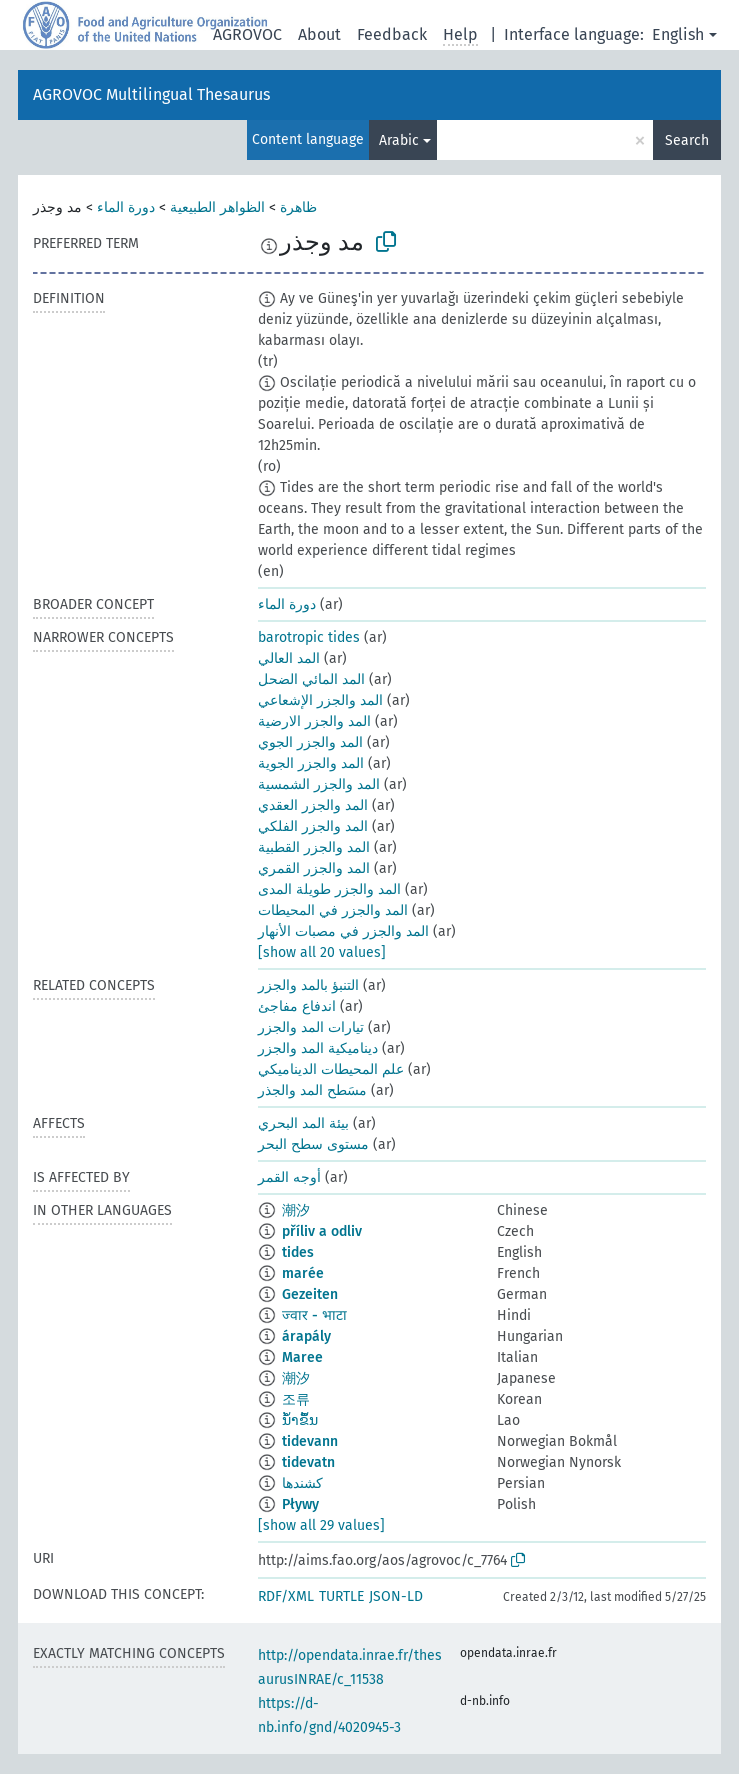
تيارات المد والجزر (311, 1027)
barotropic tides (309, 637)
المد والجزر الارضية (314, 721)
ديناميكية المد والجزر (318, 1048)
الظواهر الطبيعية (217, 207)
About (319, 34)
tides (298, 1252)
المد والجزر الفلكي (313, 826)
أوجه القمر (289, 1177)
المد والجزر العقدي (313, 805)
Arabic (399, 140)
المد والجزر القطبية (314, 847)
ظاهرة (298, 207)
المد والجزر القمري (314, 868)
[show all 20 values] (322, 952)
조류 (296, 1399)
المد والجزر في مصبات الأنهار (343, 931)
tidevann (310, 1441)
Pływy (300, 1504)
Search (687, 140)
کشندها (302, 1483)
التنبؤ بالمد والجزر (308, 985)
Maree (302, 1357)
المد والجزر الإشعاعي (320, 700)
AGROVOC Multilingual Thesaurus (151, 94)
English (678, 34)
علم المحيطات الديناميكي (331, 1069)
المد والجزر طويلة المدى (329, 889)
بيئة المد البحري (303, 1123)
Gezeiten (310, 1294)
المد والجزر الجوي (310, 742)
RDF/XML (286, 1596)
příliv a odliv (322, 1231)
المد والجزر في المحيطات (333, 910)
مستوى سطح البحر (313, 1144)
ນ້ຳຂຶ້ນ (300, 1420)
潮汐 (296, 1210)
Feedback (392, 34)
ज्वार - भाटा (314, 1315)
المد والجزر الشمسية (319, 784)
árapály (306, 1336)
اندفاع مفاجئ (297, 1006)
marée (303, 1273)
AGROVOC (247, 34)
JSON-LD (396, 1596)
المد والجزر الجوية (311, 763)
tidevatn (308, 1462)
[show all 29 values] (321, 1525)
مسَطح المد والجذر (312, 1090)
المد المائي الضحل (311, 679)
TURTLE (341, 1596)
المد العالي (289, 658)
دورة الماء (126, 207)
